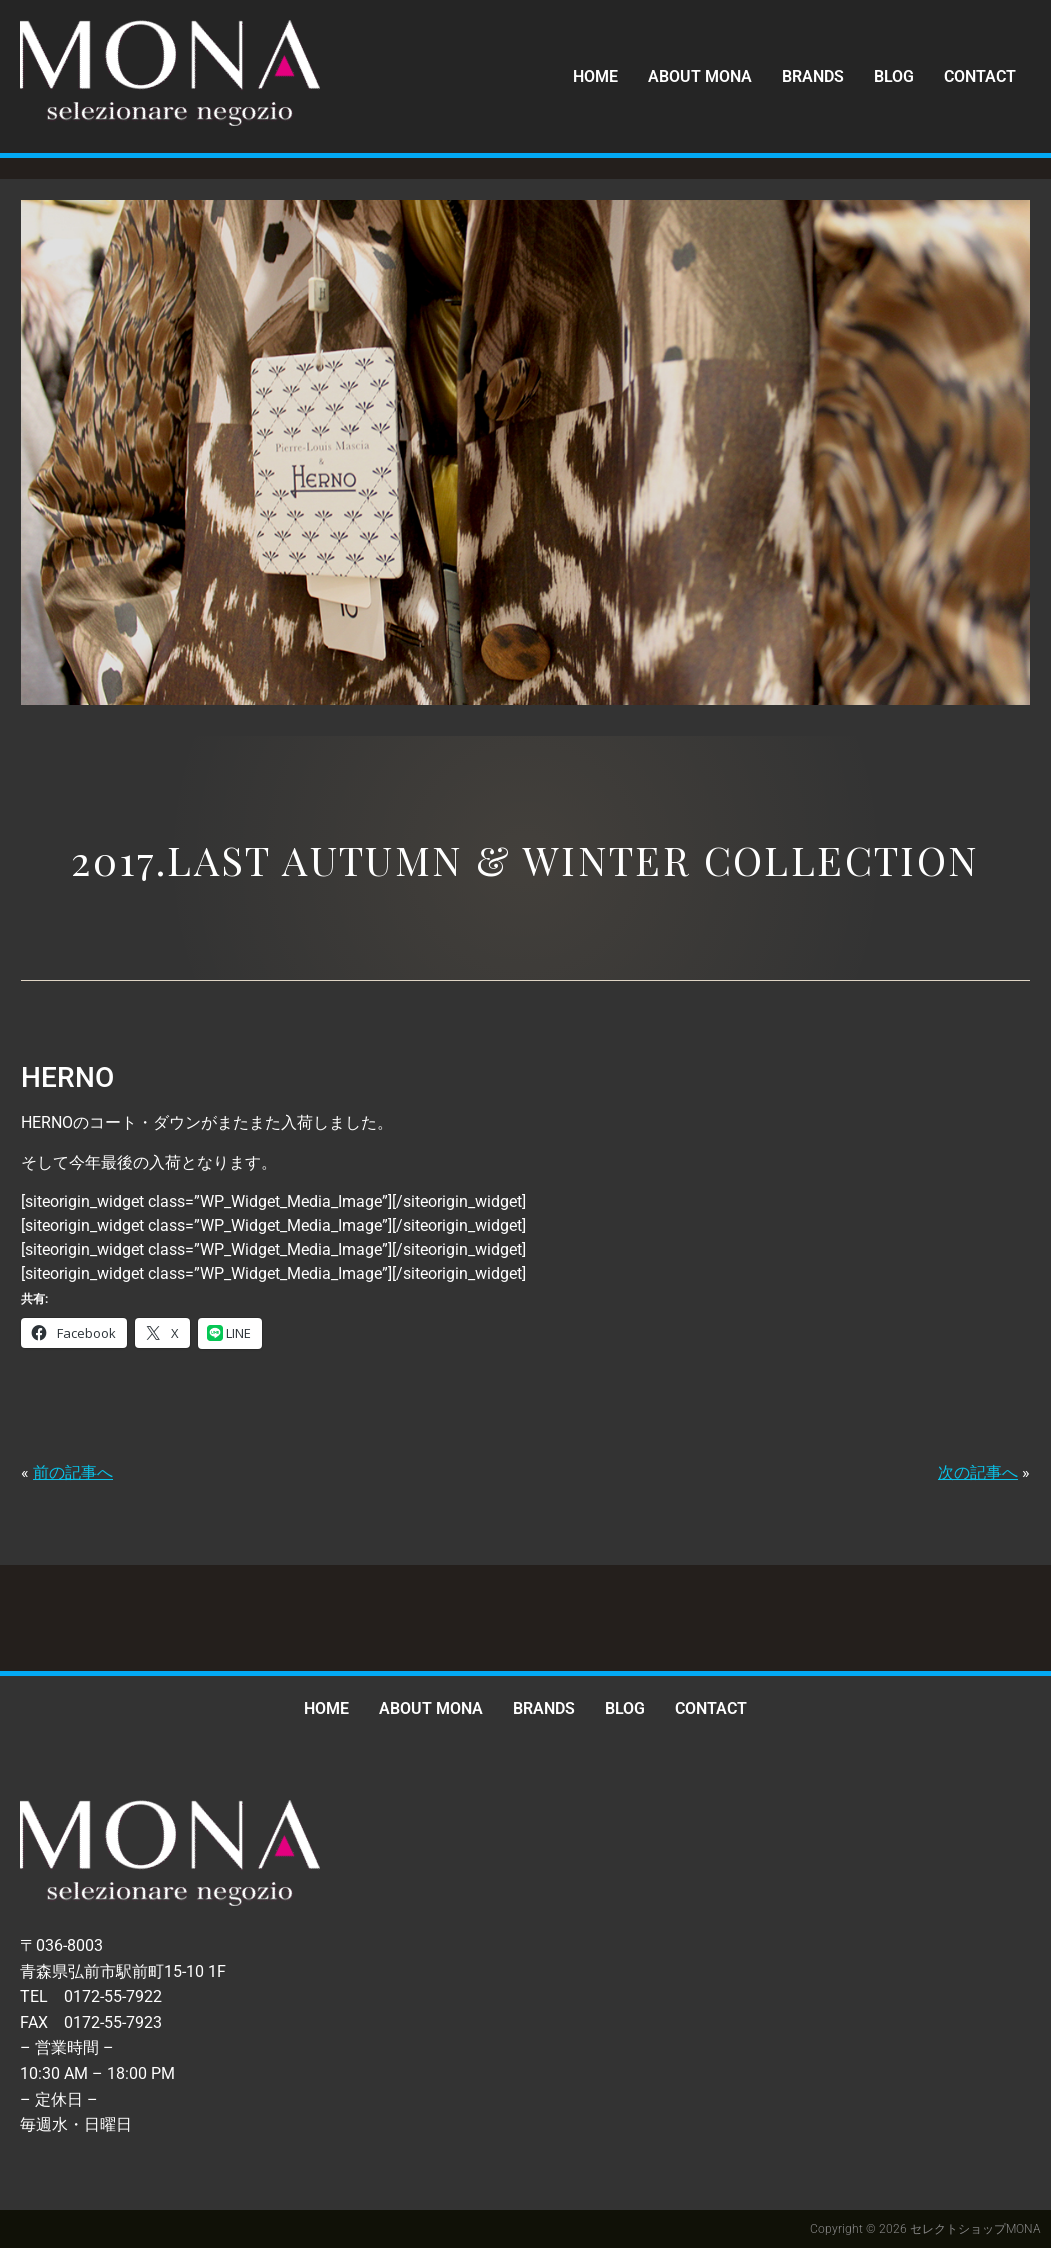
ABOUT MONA (700, 76)
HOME (595, 76)
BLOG (894, 76)
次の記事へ (978, 1472)
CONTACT (980, 76)
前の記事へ (73, 1472)
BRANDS (813, 76)
